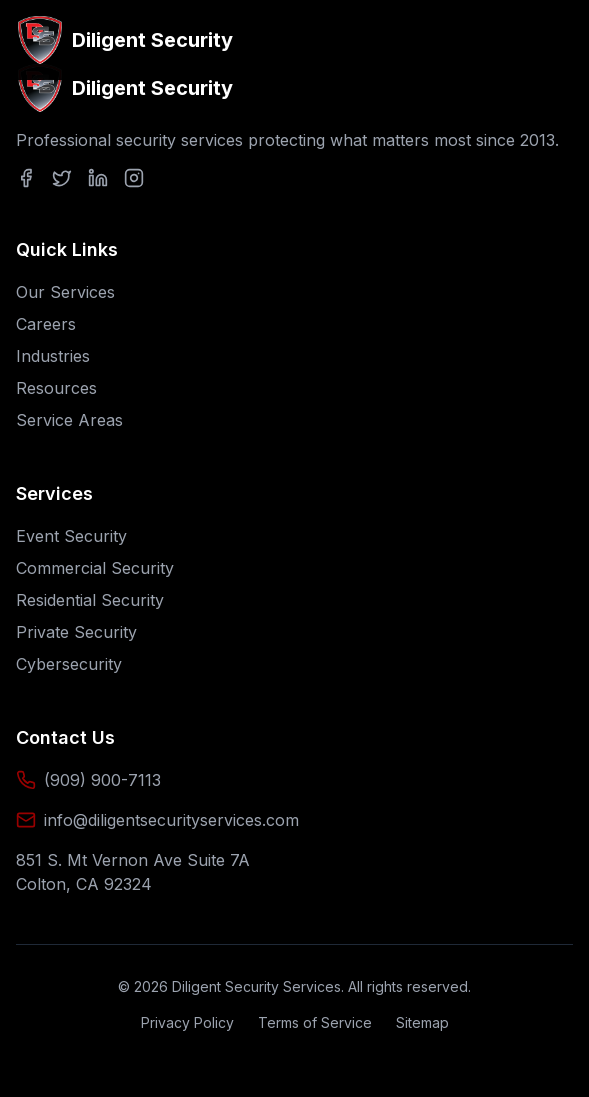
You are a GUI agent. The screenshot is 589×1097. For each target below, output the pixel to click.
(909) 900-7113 (102, 780)
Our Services (65, 292)
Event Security (71, 536)
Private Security (76, 632)
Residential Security (90, 600)
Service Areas (69, 420)
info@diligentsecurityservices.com (171, 820)
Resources (56, 388)
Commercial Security (95, 568)
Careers (46, 324)
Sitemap (422, 1022)
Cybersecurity (69, 664)
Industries (53, 356)
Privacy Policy (187, 1022)
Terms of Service (315, 1022)
